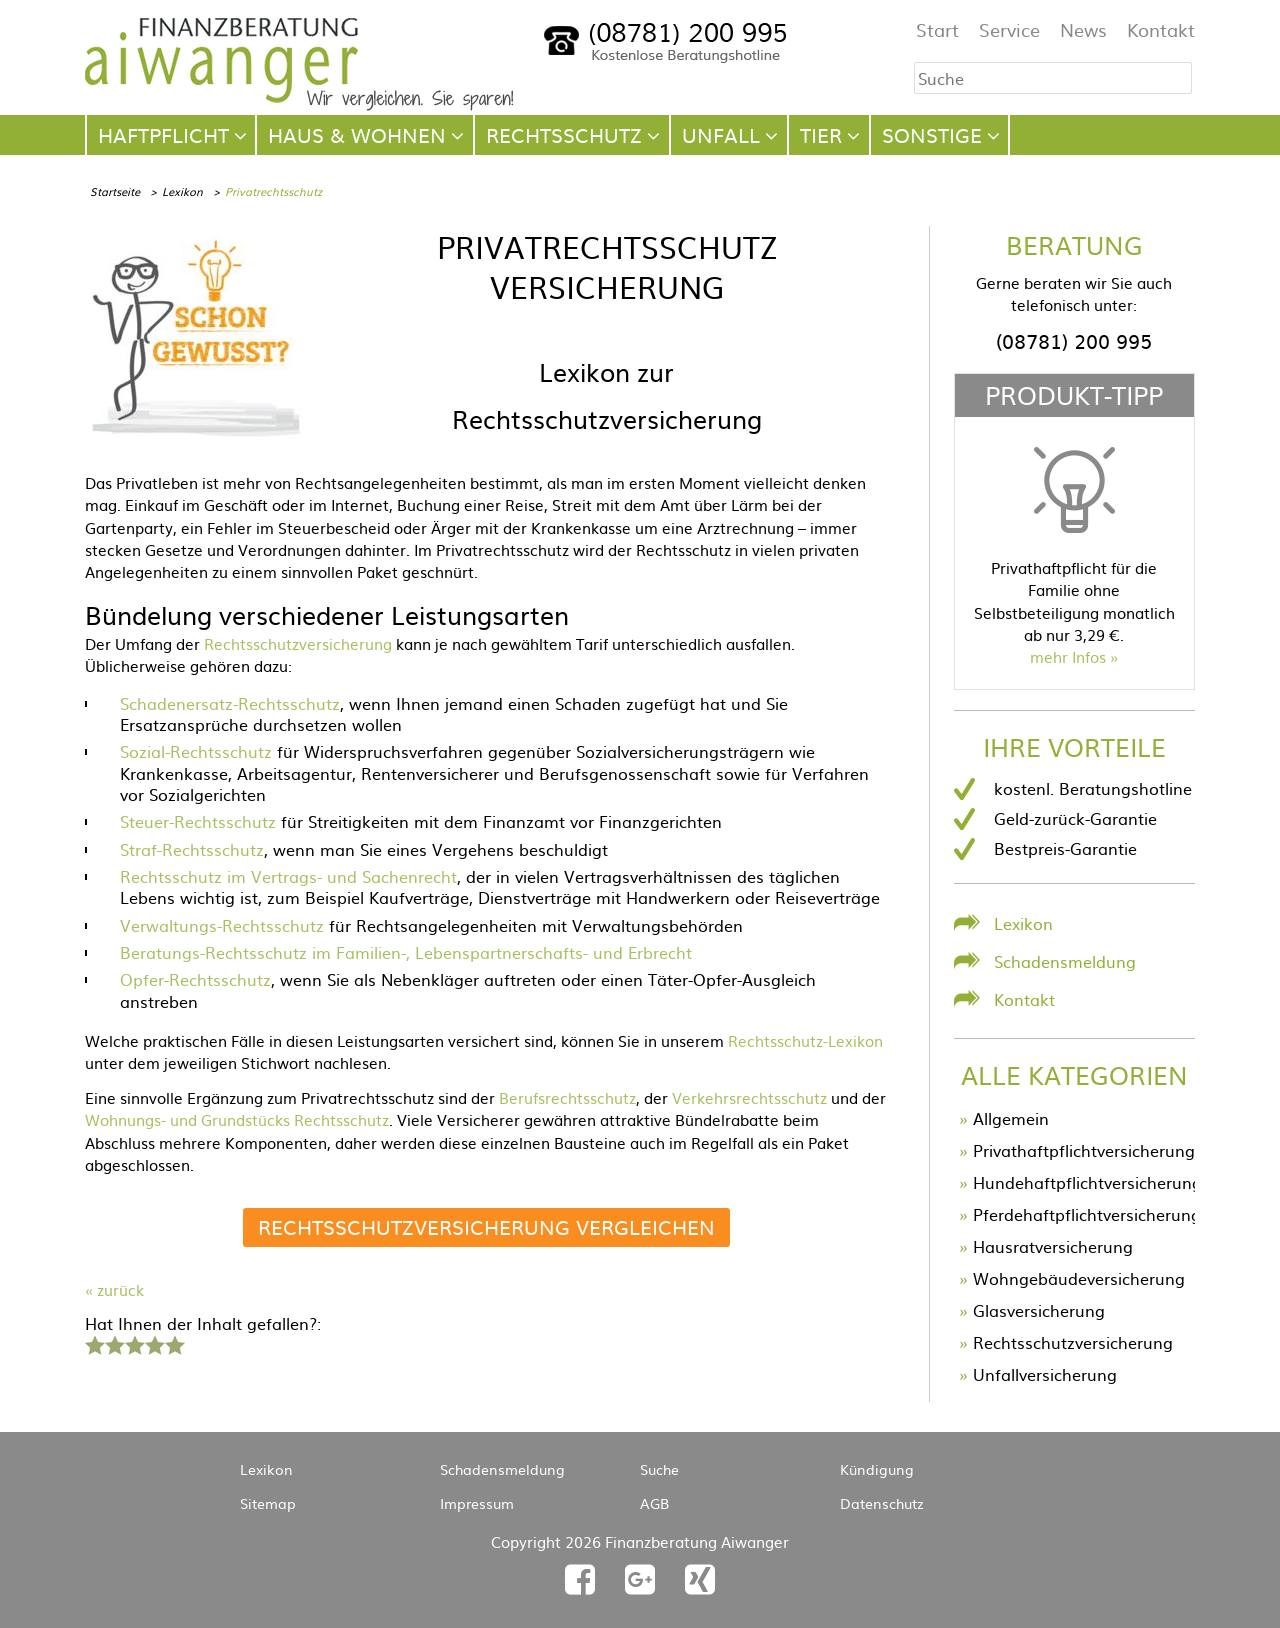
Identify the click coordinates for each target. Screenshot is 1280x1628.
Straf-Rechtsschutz (192, 849)
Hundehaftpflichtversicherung (1087, 1182)
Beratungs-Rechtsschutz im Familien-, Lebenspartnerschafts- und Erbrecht (406, 952)
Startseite (115, 191)
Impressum (477, 1503)
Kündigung (877, 1469)
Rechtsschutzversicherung (298, 643)
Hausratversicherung (1053, 1246)
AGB (654, 1503)
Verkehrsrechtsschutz (749, 1097)
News (1083, 29)
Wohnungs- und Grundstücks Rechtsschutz (237, 1119)
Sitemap (268, 1503)
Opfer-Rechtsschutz (195, 979)
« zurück (114, 1289)
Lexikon (182, 191)
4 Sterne (154, 1343)
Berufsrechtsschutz (567, 1097)
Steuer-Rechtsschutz (198, 821)
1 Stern (92, 1343)
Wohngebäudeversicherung (1079, 1278)
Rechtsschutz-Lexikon (805, 1040)
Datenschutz (882, 1503)
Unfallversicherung (1045, 1374)
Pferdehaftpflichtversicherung (1087, 1214)
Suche (659, 1469)
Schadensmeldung (1065, 961)
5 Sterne (174, 1343)
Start (937, 29)
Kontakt (1161, 29)
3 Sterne (134, 1343)
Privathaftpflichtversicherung (1084, 1150)
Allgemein (1011, 1118)
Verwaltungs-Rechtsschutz (222, 925)
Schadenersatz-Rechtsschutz (230, 703)
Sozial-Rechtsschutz (196, 751)
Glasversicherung (1039, 1310)
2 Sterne (114, 1343)
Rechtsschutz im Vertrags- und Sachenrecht (288, 876)
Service (1009, 29)
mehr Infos (1068, 656)
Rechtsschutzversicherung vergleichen (486, 1226)
